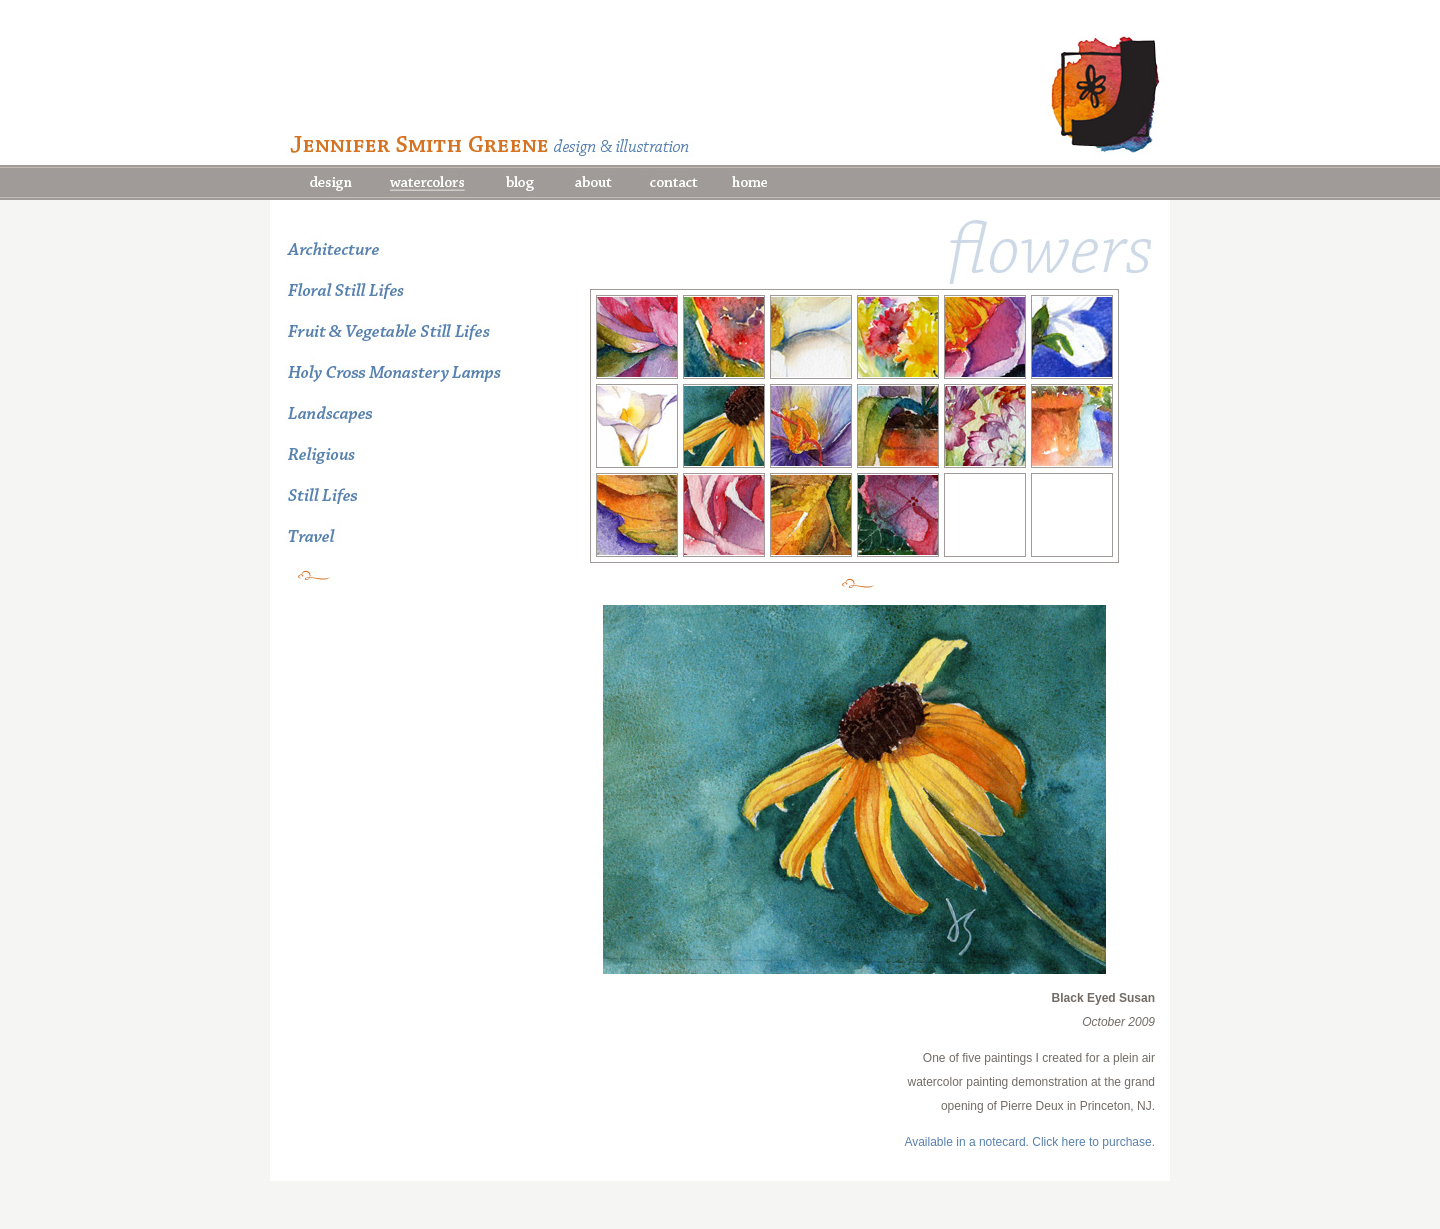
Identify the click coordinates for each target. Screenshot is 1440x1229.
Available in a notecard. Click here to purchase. (1029, 1142)
